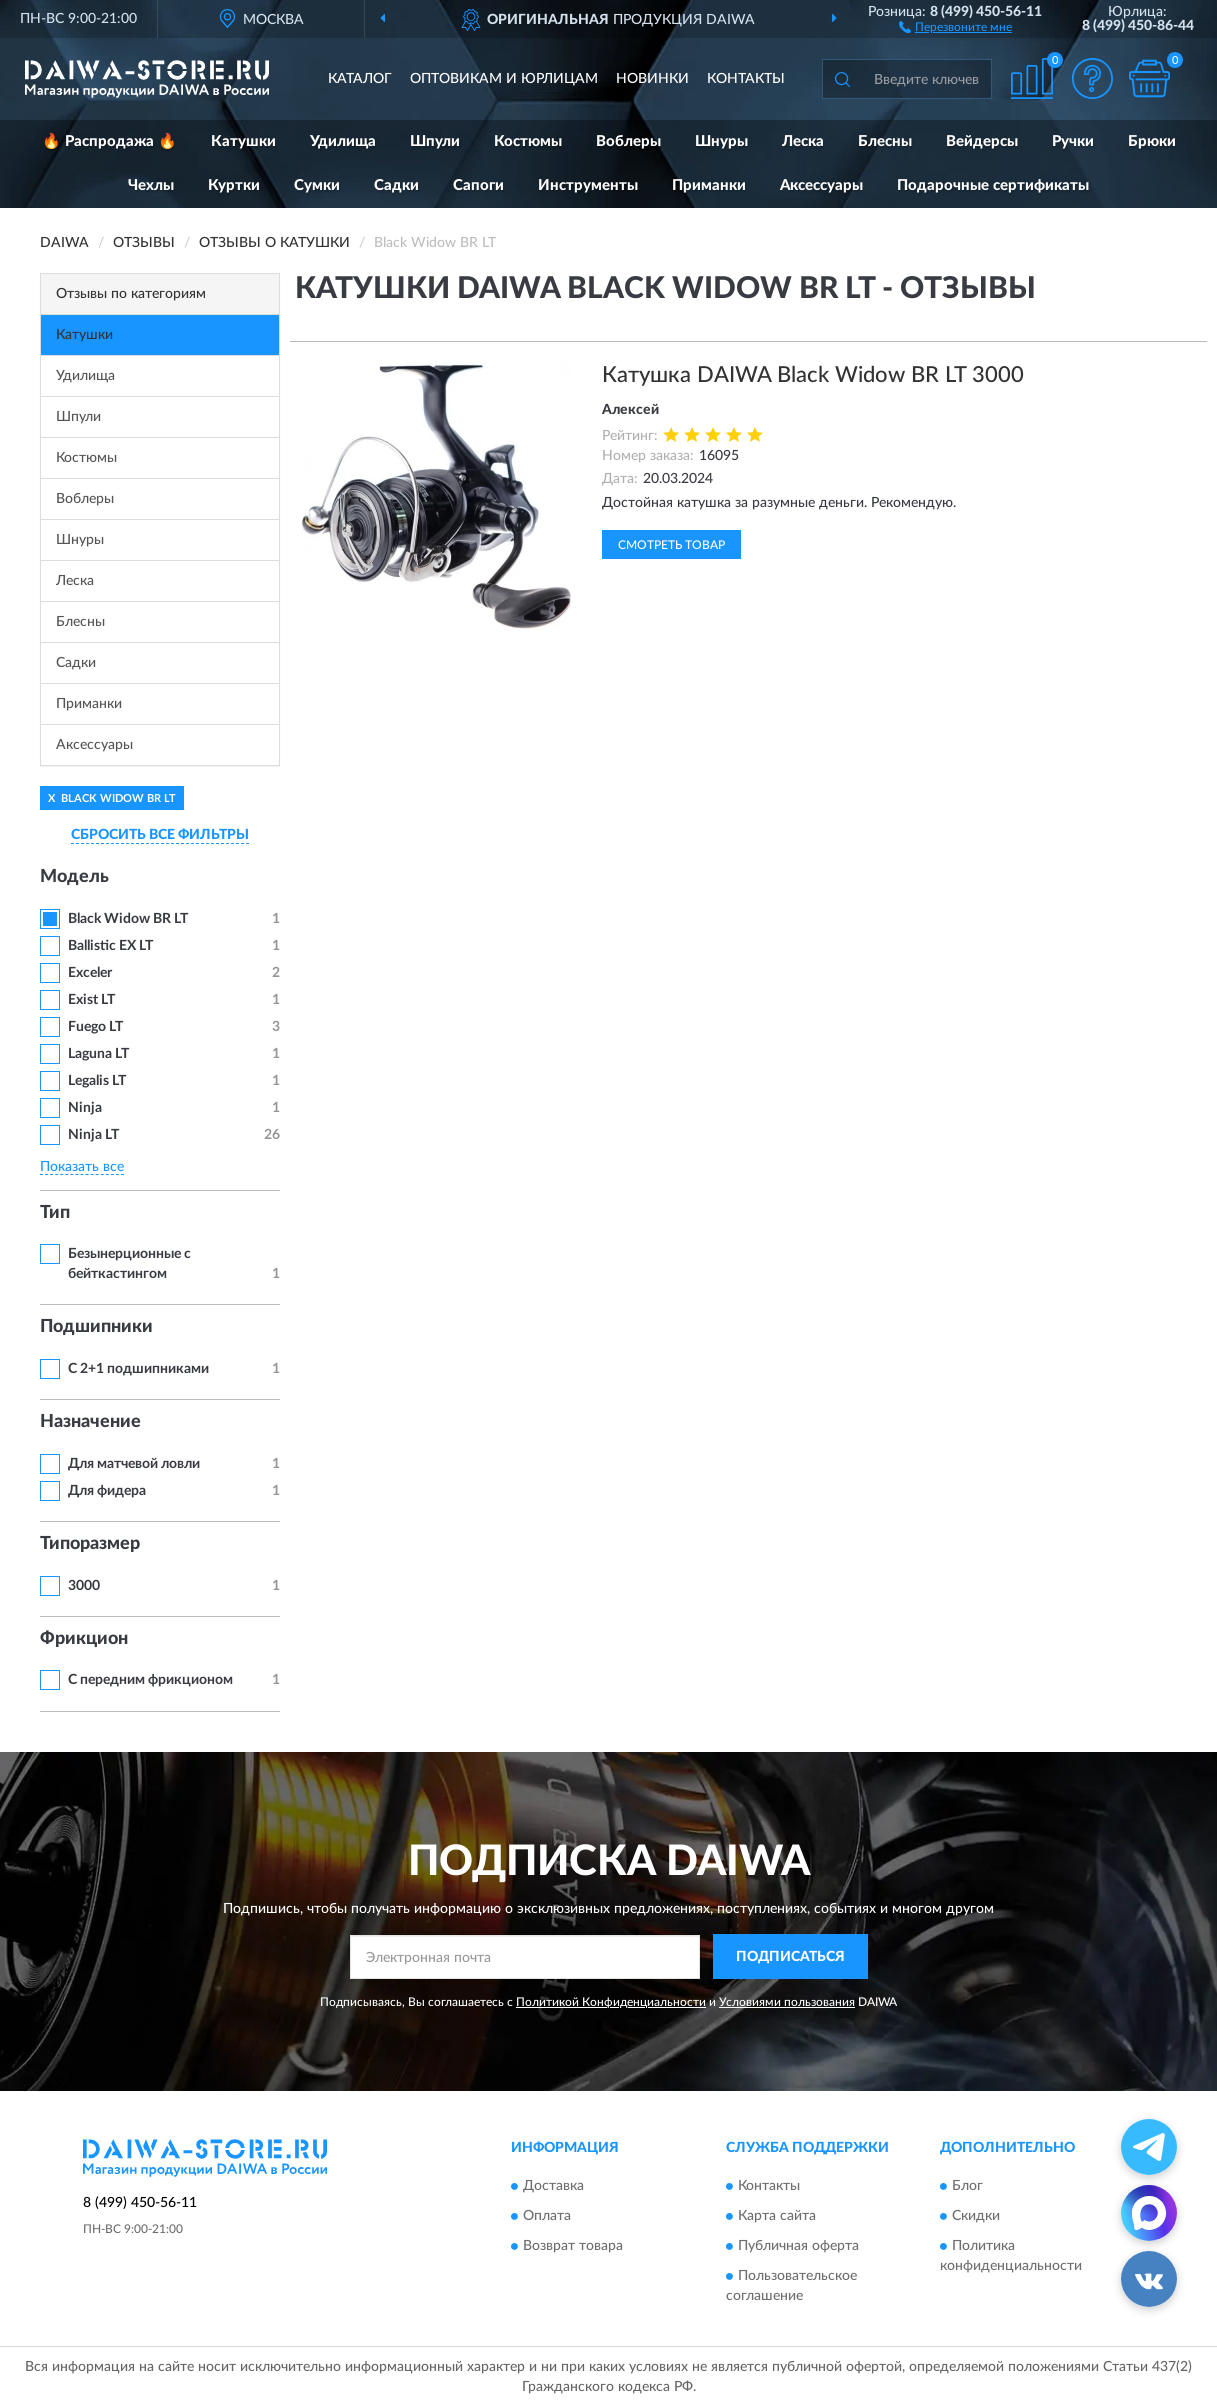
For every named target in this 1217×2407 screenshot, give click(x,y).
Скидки (976, 2217)
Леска (803, 141)
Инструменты (588, 185)
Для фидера (107, 1491)
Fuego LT (95, 1027)
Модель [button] (74, 877)
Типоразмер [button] (90, 1544)
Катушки (243, 141)
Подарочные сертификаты (993, 185)
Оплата (547, 2217)
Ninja (85, 1108)
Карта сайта (777, 2217)
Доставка (553, 2187)
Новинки (652, 79)
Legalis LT (97, 1081)
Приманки (709, 185)
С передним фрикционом (150, 1680)
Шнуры (721, 141)
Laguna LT (98, 1054)
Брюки (1152, 141)
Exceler (90, 973)
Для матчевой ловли (134, 1464)
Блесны (885, 141)
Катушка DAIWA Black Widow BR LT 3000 (813, 375)
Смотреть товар (671, 545)
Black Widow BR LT (128, 919)
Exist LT (91, 1000)
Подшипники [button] (96, 1327)
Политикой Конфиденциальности (611, 2002)
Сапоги (478, 185)
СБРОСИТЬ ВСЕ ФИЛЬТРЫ (160, 835)
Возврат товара (573, 2247)
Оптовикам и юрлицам (504, 79)
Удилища (343, 141)
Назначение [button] (90, 1422)
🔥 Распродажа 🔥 (109, 141)
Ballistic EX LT (110, 946)
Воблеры (628, 141)
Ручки (1073, 141)
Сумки (317, 185)
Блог (967, 2187)
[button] (955, 26)
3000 (84, 1586)
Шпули (435, 141)
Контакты (746, 79)
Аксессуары (821, 185)
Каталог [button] (360, 79)
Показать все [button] (82, 1167)
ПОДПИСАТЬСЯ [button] (790, 1957)
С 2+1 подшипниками (138, 1369)
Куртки (234, 185)
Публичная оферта (798, 2247)
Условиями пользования (787, 2002)
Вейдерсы (982, 141)
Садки (396, 185)
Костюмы (528, 141)
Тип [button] (55, 1213)
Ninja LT (93, 1135)
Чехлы (151, 185)
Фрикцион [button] (84, 1639)
